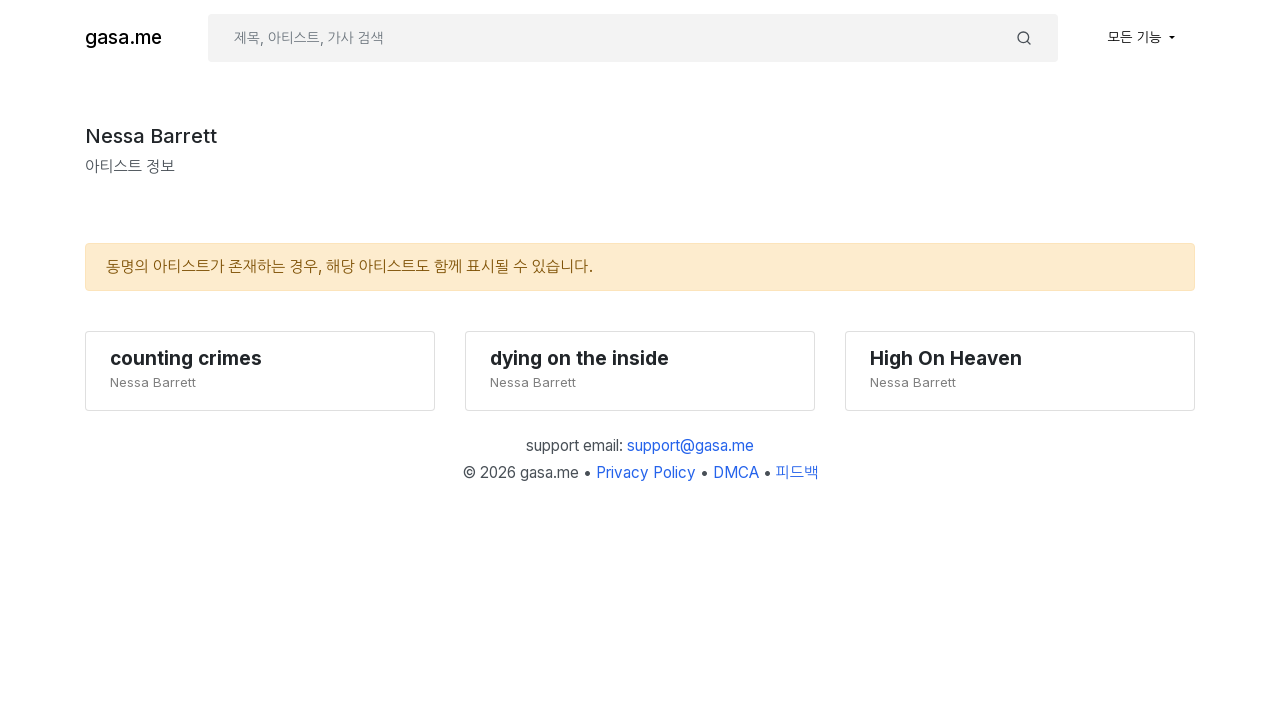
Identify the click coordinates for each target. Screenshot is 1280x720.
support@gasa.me (690, 445)
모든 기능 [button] (1137, 37)
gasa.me (123, 37)
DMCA (736, 472)
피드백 (797, 472)
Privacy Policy (646, 472)
